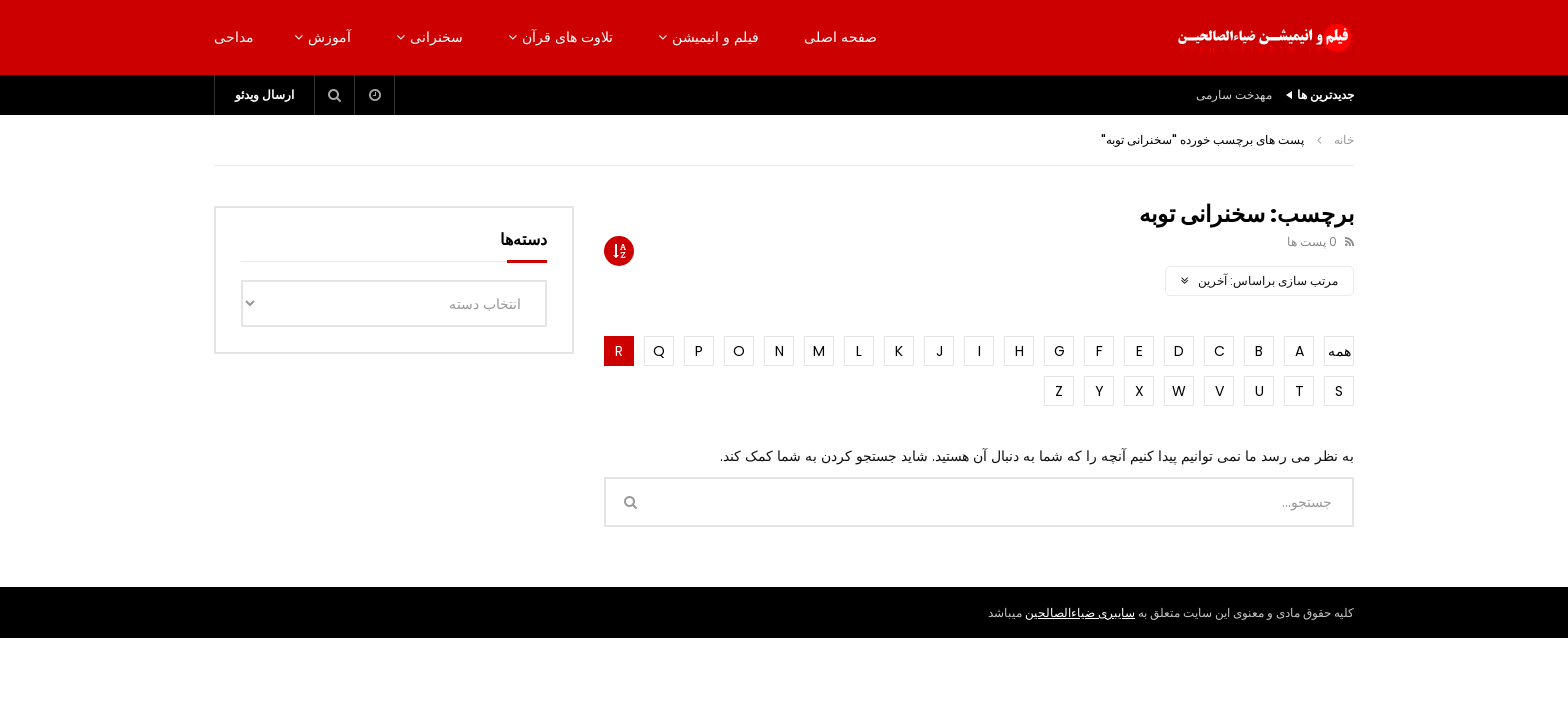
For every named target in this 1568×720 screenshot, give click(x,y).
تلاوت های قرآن (567, 37)
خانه (1344, 139)
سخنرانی (436, 37)
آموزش (329, 37)
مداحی (234, 37)
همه (1339, 351)
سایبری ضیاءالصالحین (1080, 612)
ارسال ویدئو (264, 94)
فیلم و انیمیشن (715, 37)
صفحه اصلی (840, 37)
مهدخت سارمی (1234, 94)
